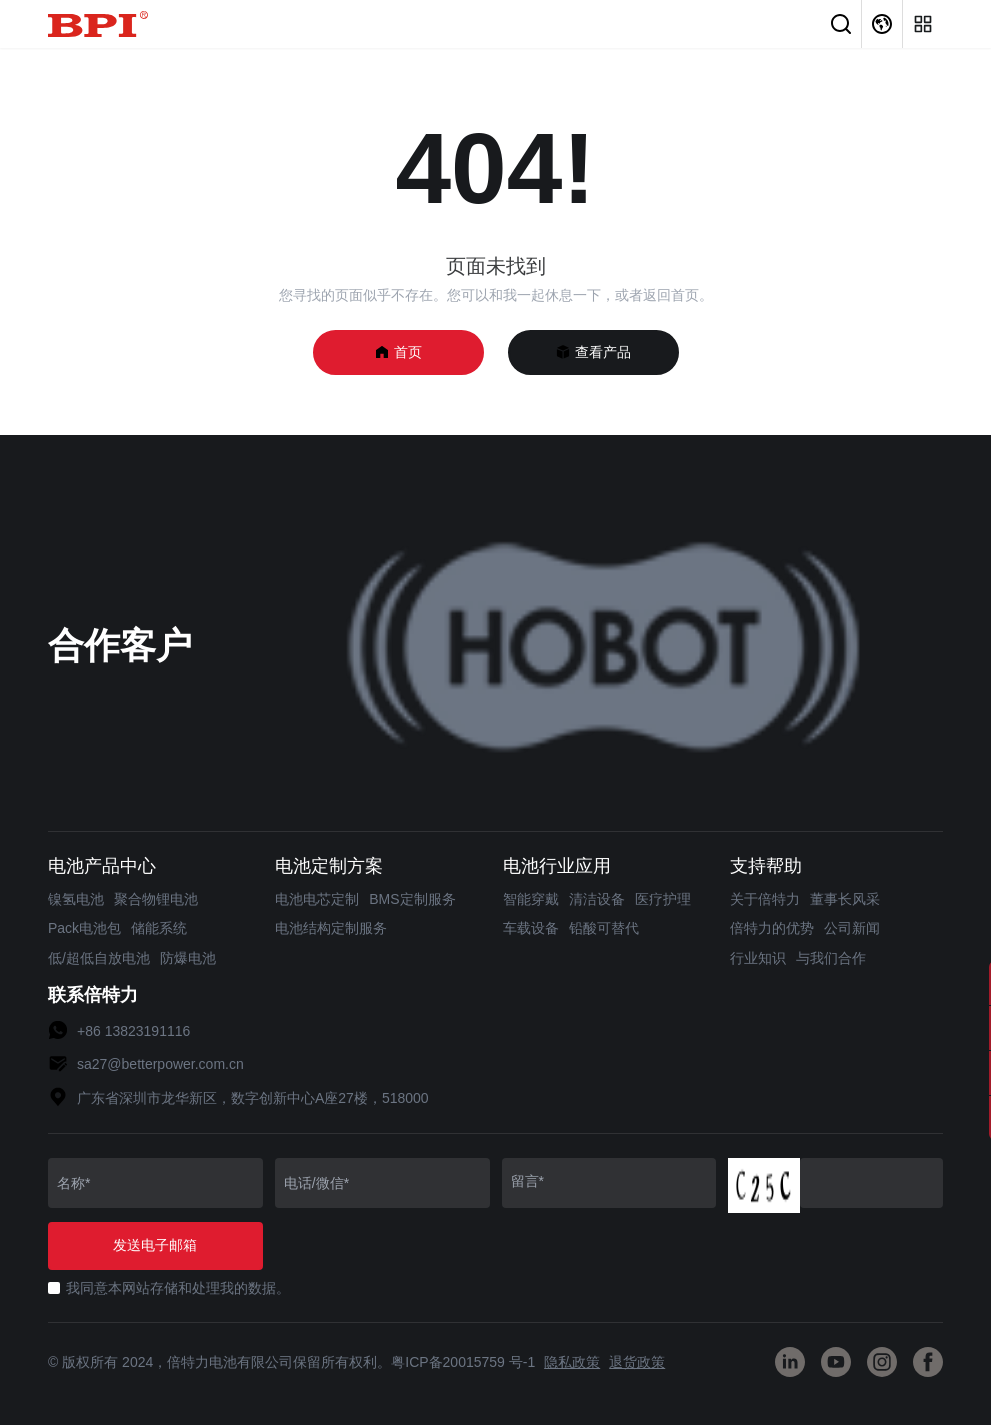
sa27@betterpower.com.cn (160, 1064)
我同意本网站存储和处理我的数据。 (178, 1288)
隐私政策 (572, 1362)
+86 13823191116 (133, 1031)
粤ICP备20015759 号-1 (463, 1362)
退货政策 (637, 1362)
